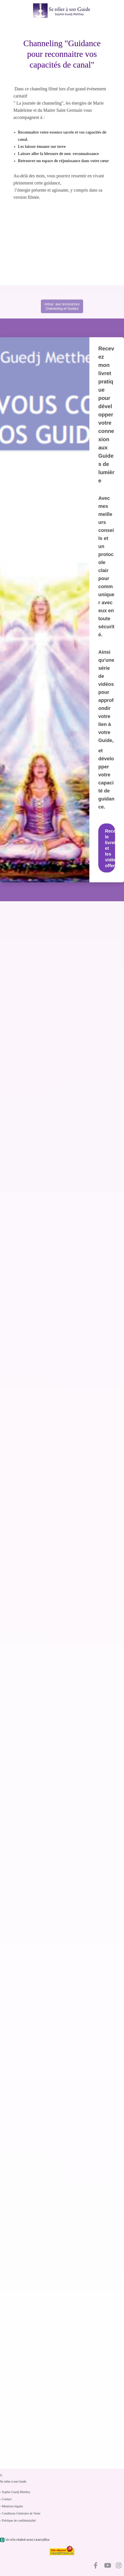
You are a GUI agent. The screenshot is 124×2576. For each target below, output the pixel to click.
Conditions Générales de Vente (21, 2513)
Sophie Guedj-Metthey (16, 2492)
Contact (7, 2499)
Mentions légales (12, 2506)
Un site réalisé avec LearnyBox (25, 2540)
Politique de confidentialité (19, 2520)
